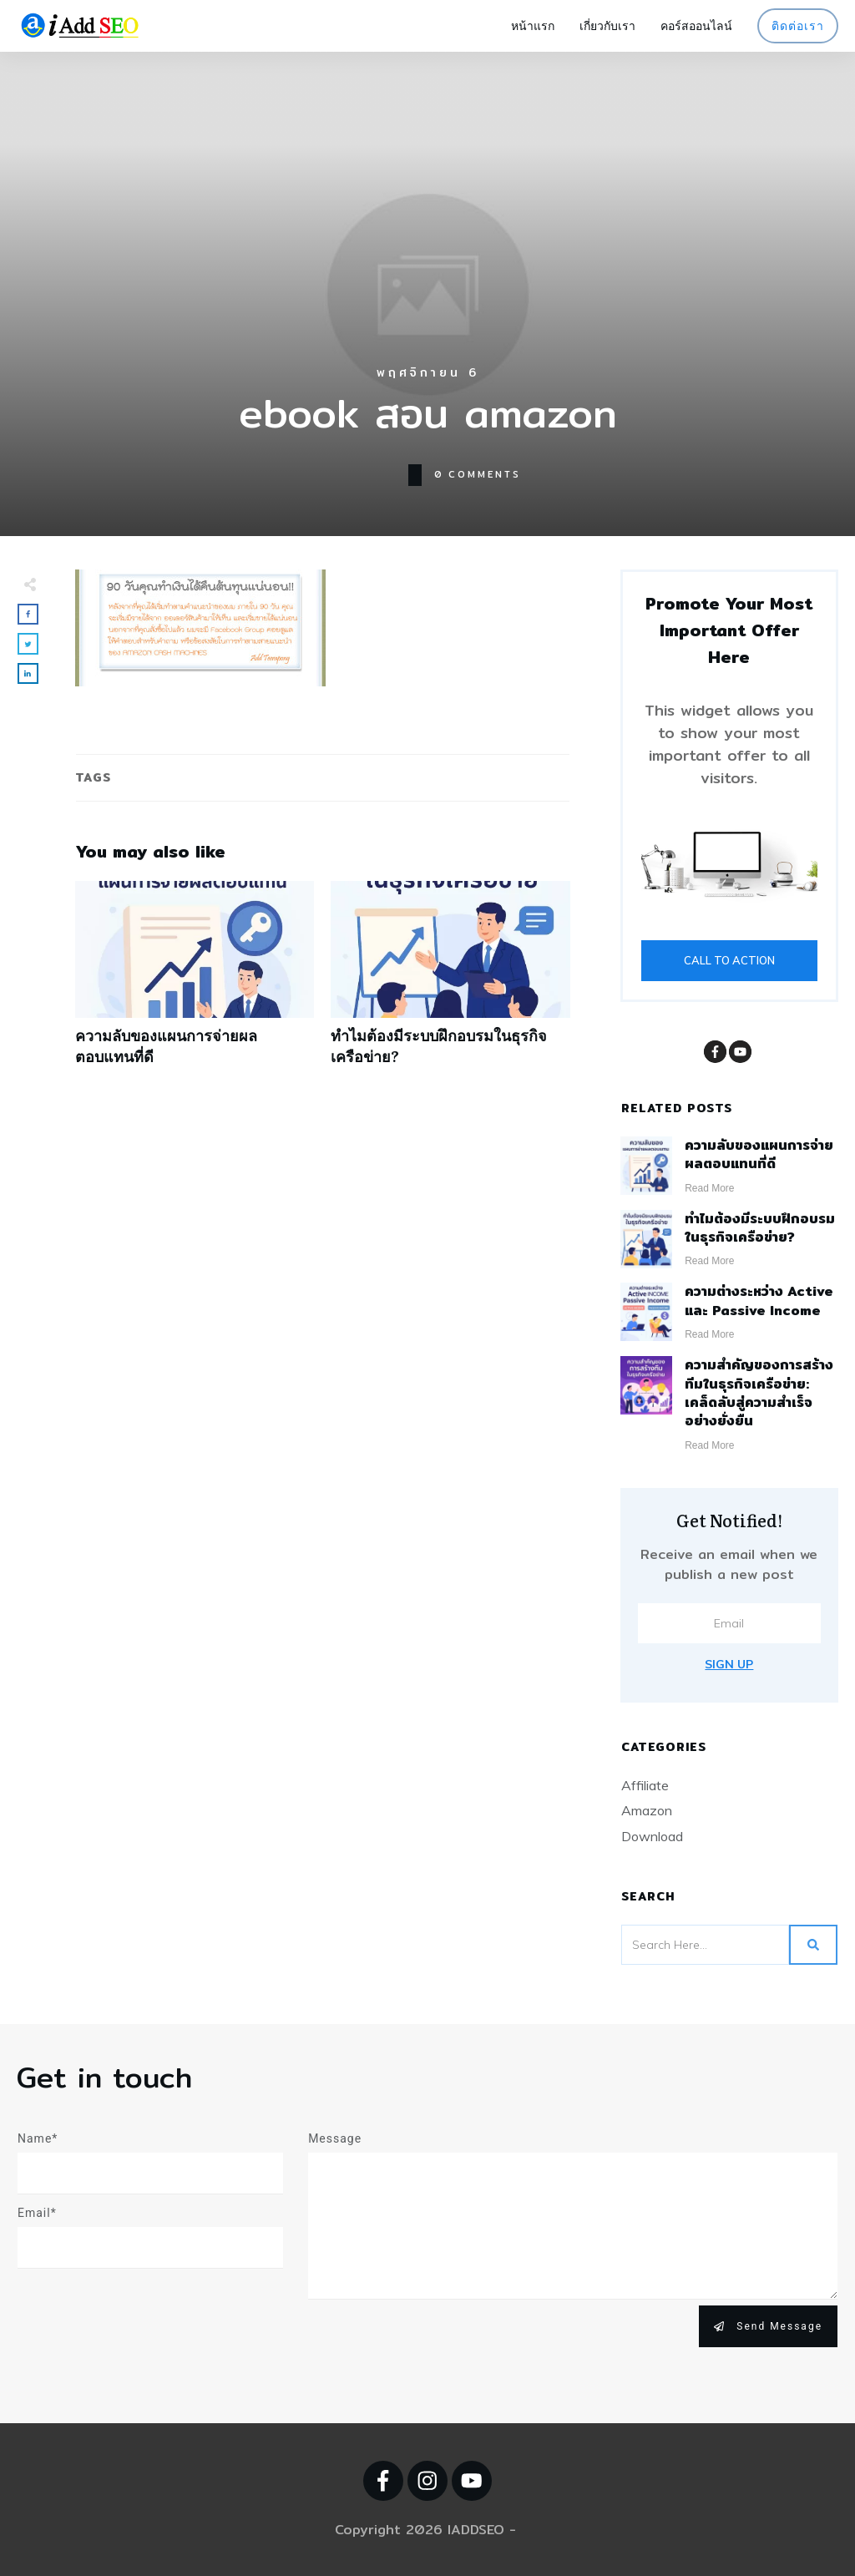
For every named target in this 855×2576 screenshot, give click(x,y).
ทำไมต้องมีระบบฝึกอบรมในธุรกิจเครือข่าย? (450, 982)
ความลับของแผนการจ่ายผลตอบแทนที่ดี (194, 982)
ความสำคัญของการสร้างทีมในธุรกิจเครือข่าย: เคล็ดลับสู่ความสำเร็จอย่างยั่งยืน (759, 1392)
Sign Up (729, 1664)
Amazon (646, 1810)
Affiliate (645, 1785)
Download (652, 1836)
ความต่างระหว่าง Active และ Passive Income (759, 1300)
